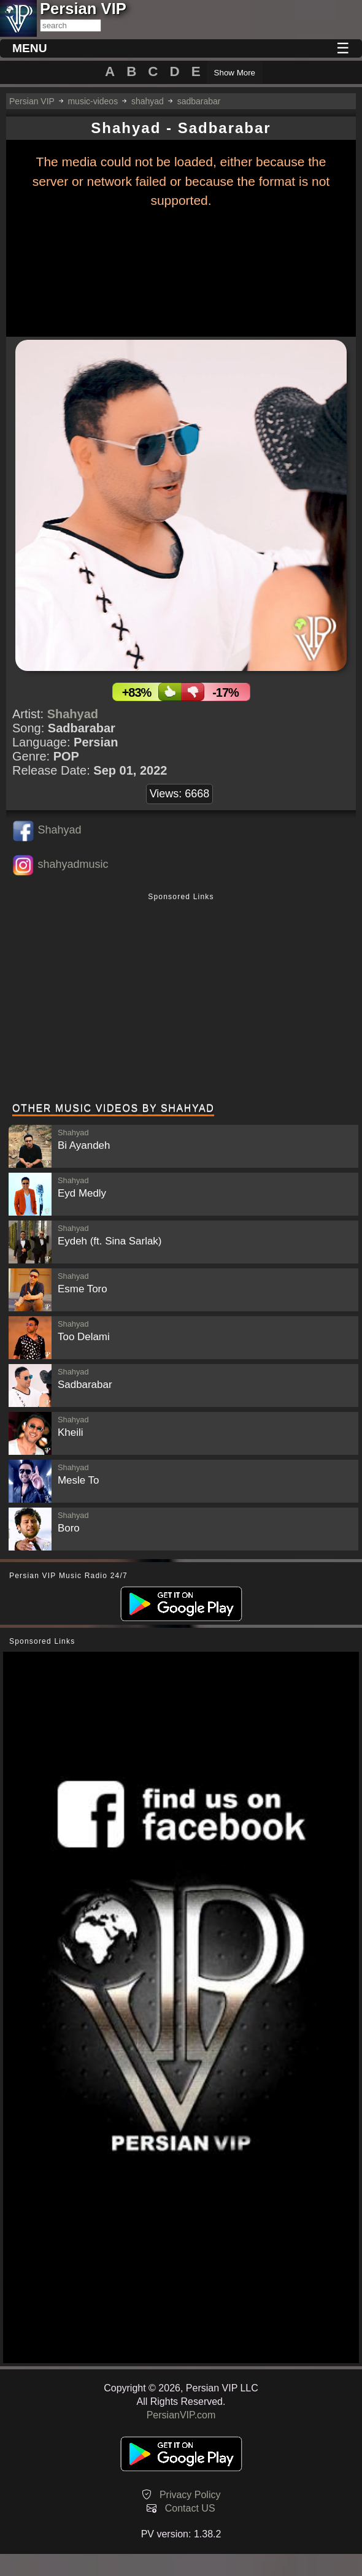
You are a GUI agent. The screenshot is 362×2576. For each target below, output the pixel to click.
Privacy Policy (190, 2495)
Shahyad (72, 714)
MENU (29, 48)
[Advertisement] (181, 999)
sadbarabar (199, 101)
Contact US (190, 2508)
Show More (234, 72)
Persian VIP (32, 101)
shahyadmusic (72, 864)
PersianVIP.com (181, 2415)
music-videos (92, 101)
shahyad (147, 101)
